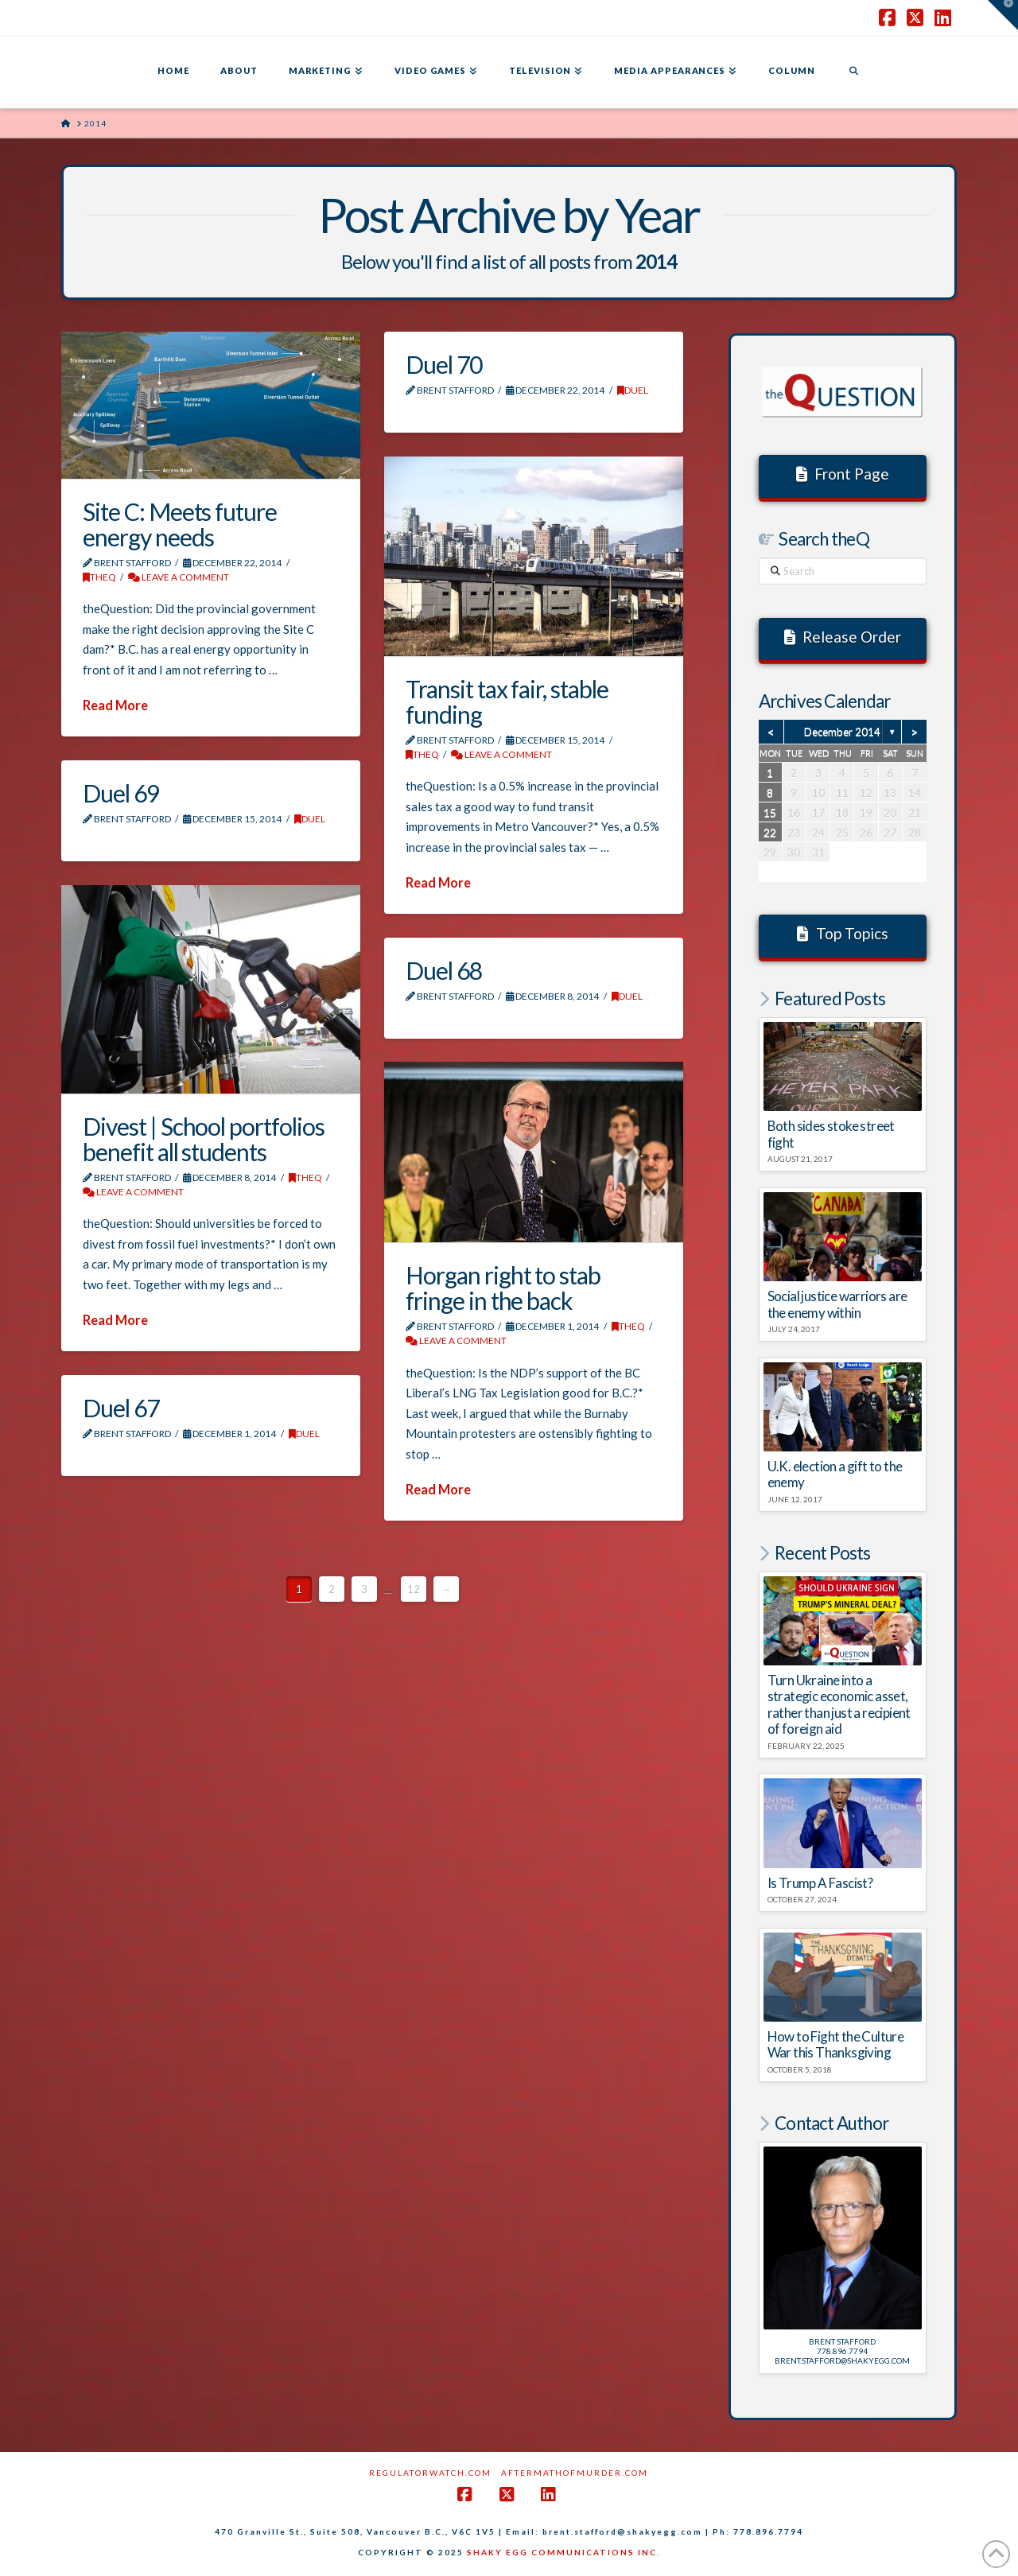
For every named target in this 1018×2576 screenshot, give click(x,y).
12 (413, 1589)
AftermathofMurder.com (574, 2472)
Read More (115, 705)
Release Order (843, 636)
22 (770, 832)
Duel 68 (444, 970)
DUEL (632, 390)
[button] (1003, 15)
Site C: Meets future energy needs (180, 524)
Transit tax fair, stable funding (507, 701)
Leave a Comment (178, 577)
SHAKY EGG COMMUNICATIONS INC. (563, 2552)
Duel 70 (444, 364)
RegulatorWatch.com (430, 2472)
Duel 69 (121, 793)
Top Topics (842, 933)
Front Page (843, 473)
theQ (99, 577)
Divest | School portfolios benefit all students (203, 1139)
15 (770, 812)
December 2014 (842, 731)
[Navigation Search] (853, 72)
